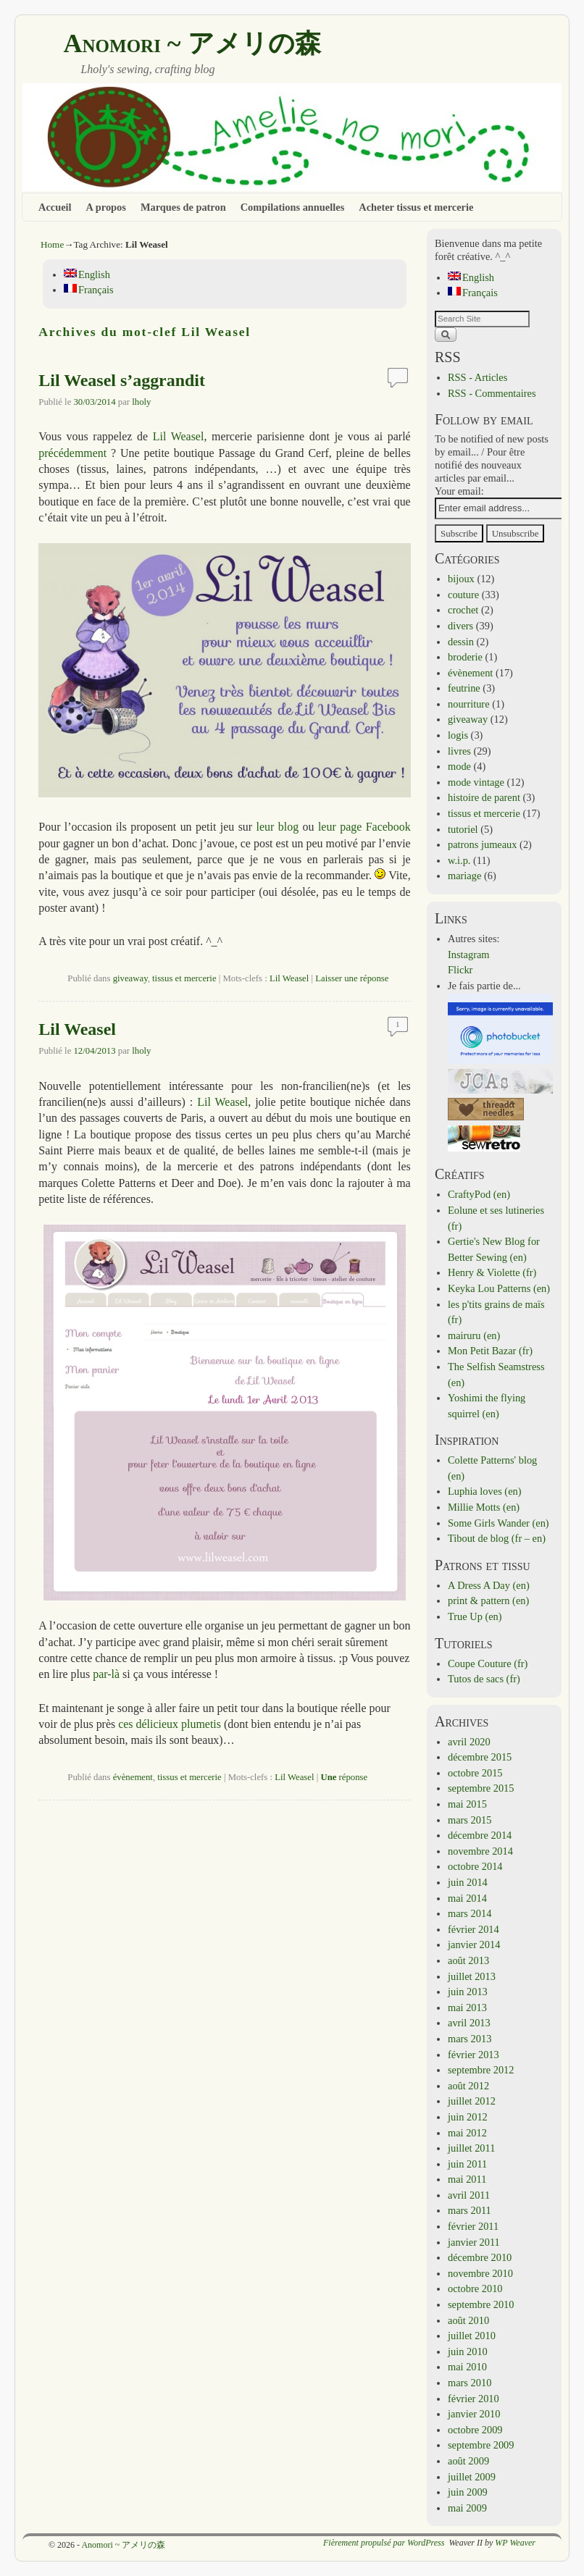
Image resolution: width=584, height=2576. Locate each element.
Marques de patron (183, 207)
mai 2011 (467, 2179)
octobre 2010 (475, 2288)
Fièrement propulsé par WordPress (383, 2543)
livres (459, 751)
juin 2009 (468, 2492)
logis (458, 735)
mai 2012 (467, 2133)
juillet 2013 (472, 1976)
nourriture (469, 704)
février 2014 (473, 1929)
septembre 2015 (481, 1788)
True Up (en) (475, 1616)
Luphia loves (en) (485, 1491)
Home (52, 244)
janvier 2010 (474, 2414)
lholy (141, 402)
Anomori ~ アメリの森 (192, 43)
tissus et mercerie (184, 978)
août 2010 (468, 2320)
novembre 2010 (480, 2273)
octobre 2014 (475, 1866)
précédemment (72, 453)
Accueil (55, 207)
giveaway (130, 978)
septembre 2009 (481, 2445)
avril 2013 (469, 2023)
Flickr (460, 970)
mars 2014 (469, 1913)
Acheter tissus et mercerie (416, 207)
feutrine (464, 688)
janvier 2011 (474, 2242)
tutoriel (463, 829)
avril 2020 (469, 1742)
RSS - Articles (477, 377)
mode (459, 766)
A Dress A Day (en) (489, 1585)
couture (463, 594)
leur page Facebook (364, 827)
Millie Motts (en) (484, 1507)
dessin (461, 641)
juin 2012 (468, 2117)
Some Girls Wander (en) (498, 1523)
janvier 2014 (474, 1944)
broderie (465, 657)
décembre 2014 (480, 1835)
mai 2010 (467, 2366)
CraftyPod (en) (479, 1194)
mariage (464, 875)
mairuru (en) (474, 1335)
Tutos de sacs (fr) (484, 1679)
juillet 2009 (472, 2477)
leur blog (277, 827)
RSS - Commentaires (492, 393)
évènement (133, 1777)
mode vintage (476, 782)
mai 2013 (467, 2007)
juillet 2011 (471, 2148)
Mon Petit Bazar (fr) (490, 1350)
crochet (463, 610)
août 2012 (468, 2086)
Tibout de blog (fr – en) (497, 1538)
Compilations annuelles (293, 207)
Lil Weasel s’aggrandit (121, 380)
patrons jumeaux (482, 844)
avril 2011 (469, 2195)
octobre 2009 (475, 2430)
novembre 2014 (480, 1851)
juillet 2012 (472, 2101)
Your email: (459, 491)
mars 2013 (469, 2038)
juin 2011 (467, 2164)
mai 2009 (467, 2508)
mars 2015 (469, 1820)
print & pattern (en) (488, 1600)
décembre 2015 (480, 1757)
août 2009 (468, 2461)
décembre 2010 (480, 2257)
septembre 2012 (481, 2070)
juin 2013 (468, 1991)
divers (460, 626)
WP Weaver (515, 2543)
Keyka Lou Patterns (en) (499, 1288)
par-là (106, 1674)
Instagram (469, 954)
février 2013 (473, 2054)
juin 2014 (468, 1882)
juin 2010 (468, 2351)
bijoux (461, 578)
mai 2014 (467, 1898)
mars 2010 (469, 2382)
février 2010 (473, 2398)
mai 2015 (467, 1804)
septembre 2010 (481, 2304)
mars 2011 (469, 2210)
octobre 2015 (475, 1773)
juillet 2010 (472, 2335)
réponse (343, 1777)
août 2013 (468, 1960)
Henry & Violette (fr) (492, 1272)
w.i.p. (459, 860)
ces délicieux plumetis (169, 1724)
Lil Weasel (178, 436)
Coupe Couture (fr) (487, 1663)
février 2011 (473, 2226)
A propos (106, 207)
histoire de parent (484, 797)
